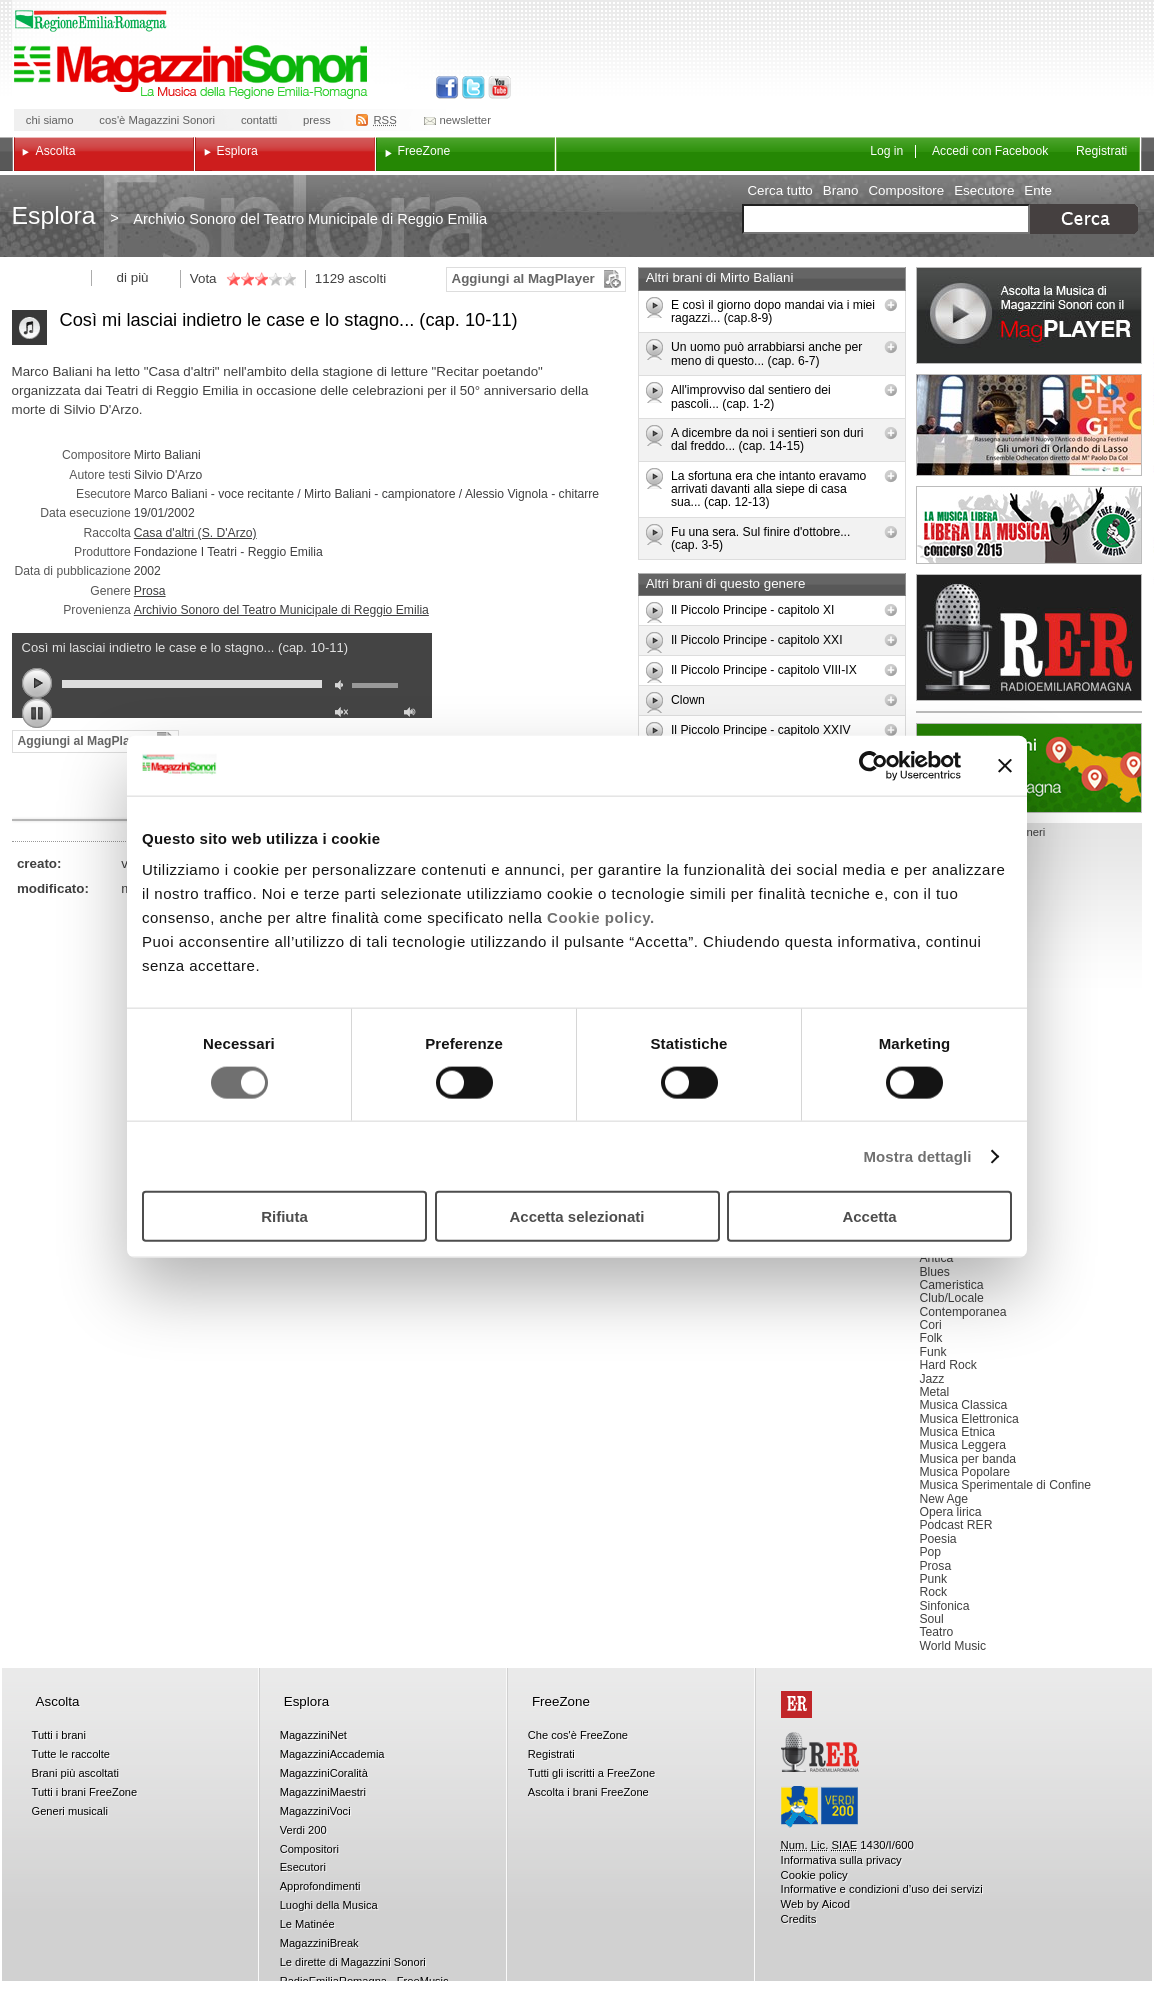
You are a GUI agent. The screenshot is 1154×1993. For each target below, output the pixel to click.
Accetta (869, 1216)
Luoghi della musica (1029, 768)
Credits (799, 1919)
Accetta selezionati (576, 1216)
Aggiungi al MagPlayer (523, 278)
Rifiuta (284, 1216)
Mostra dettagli (917, 1155)
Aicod (836, 1904)
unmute (344, 714)
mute (344, 687)
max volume (413, 714)
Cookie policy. (601, 917)
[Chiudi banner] (1005, 765)
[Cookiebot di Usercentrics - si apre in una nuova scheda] (873, 765)
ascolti (367, 278)
